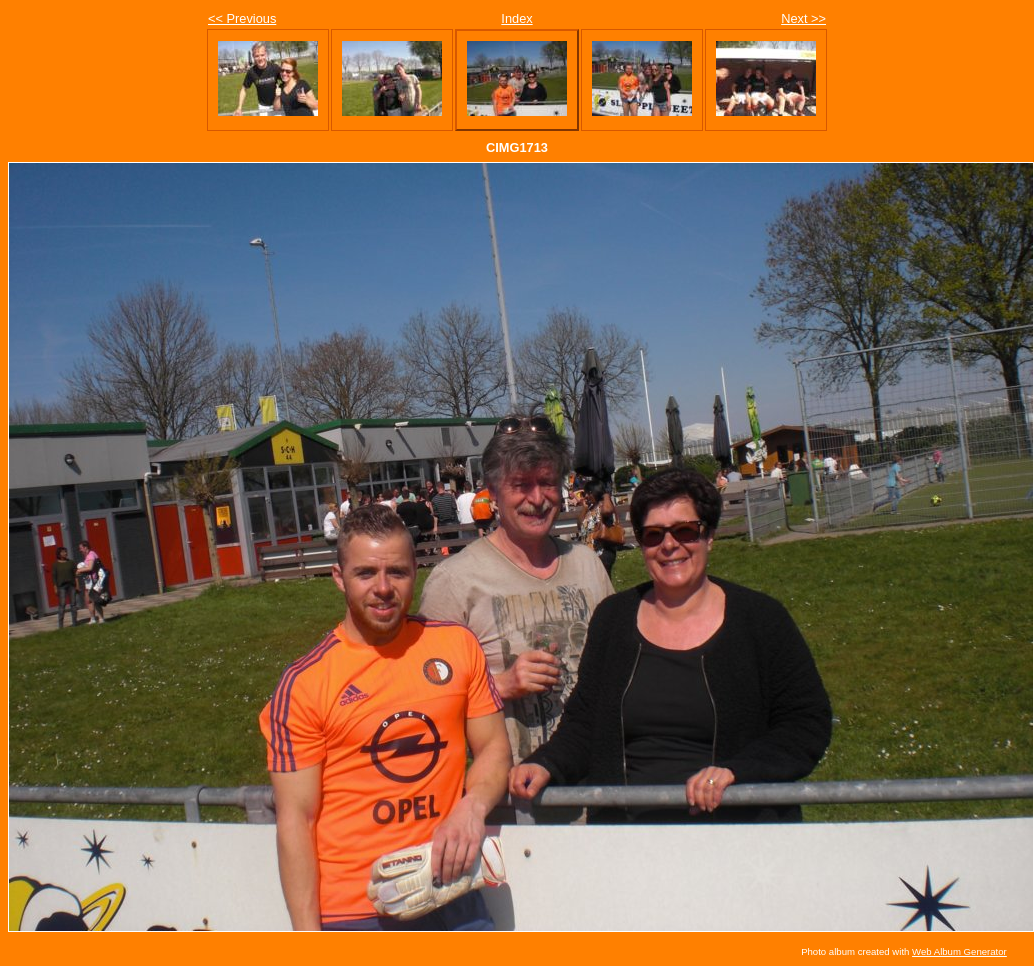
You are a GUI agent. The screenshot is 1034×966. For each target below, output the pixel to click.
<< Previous (242, 18)
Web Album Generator (959, 951)
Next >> (803, 18)
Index (516, 18)
